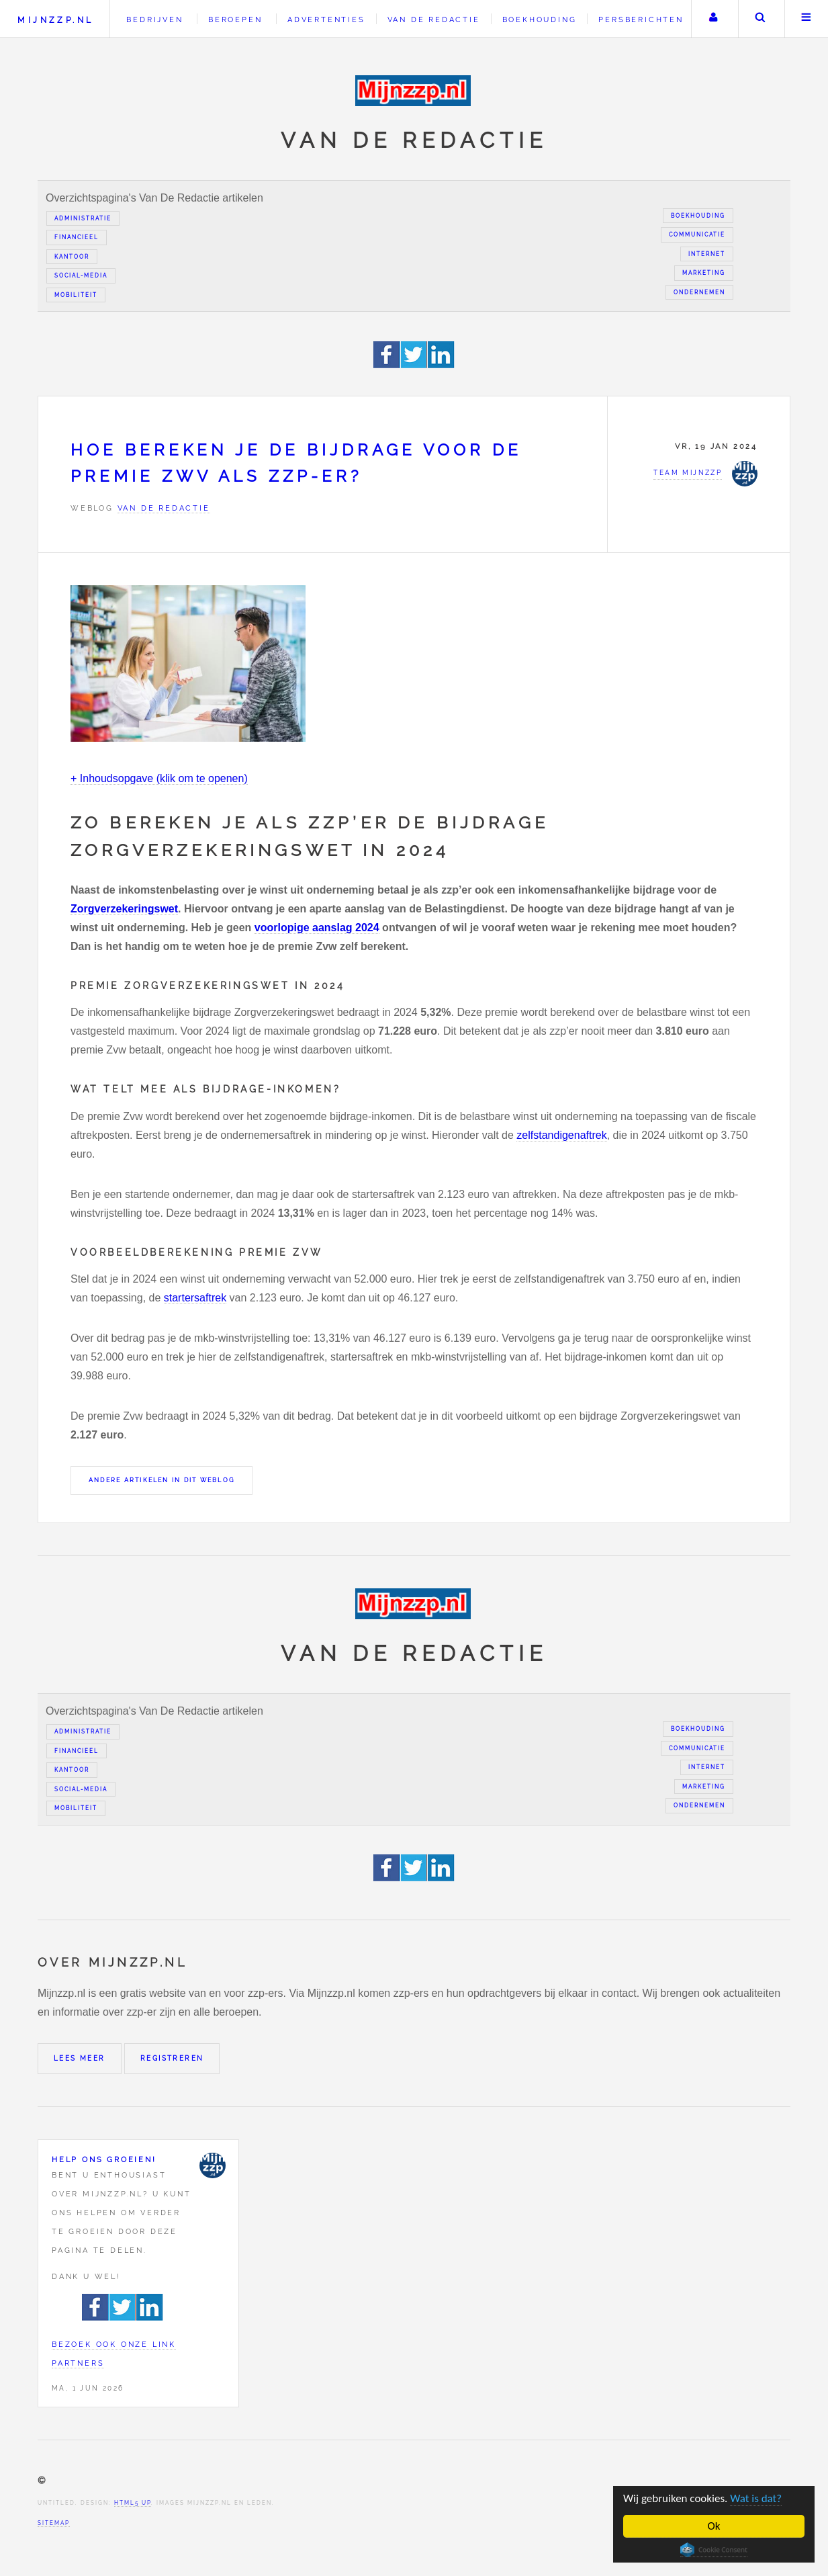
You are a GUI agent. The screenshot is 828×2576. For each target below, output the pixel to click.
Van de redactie (433, 19)
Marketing (703, 272)
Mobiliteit (75, 295)
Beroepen (235, 19)
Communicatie (697, 234)
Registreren (171, 2058)
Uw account (713, 19)
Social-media (80, 275)
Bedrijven (154, 19)
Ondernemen (699, 292)
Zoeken (760, 19)
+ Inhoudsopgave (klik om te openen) (159, 778)
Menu (806, 19)
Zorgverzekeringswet (124, 908)
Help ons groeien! (104, 2159)
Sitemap (54, 2523)
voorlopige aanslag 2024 (317, 927)
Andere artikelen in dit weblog (161, 1480)
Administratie (82, 218)
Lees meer (79, 2058)
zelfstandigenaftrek (561, 1135)
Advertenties (326, 19)
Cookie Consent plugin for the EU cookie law (713, 2549)
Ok (714, 2526)
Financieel (76, 237)
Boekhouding (539, 19)
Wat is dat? (756, 2498)
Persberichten (640, 19)
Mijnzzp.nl (55, 20)
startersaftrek (195, 1297)
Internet (706, 254)
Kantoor (71, 256)
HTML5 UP (132, 2502)
